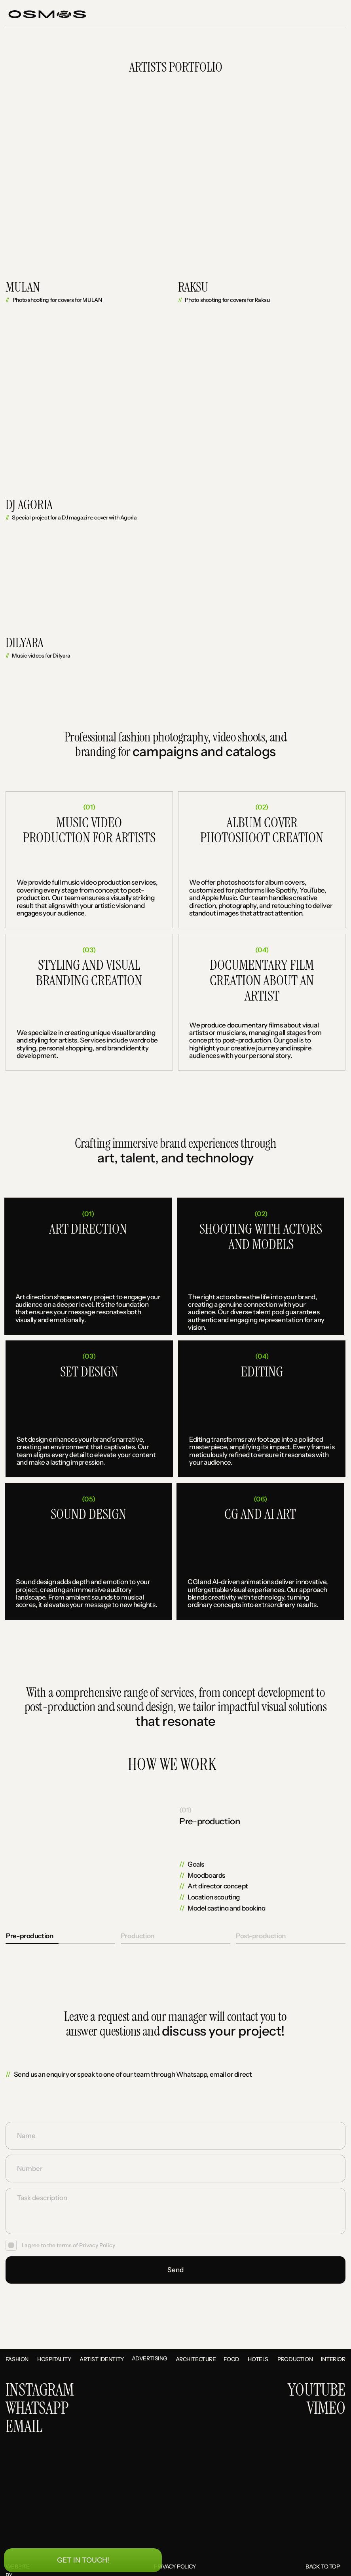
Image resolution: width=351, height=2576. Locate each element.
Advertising (149, 2358)
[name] (175, 2135)
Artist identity (102, 2359)
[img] (334, 1858)
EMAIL (24, 2427)
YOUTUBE (316, 2390)
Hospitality (54, 2359)
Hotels (258, 2359)
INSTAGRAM (40, 2390)
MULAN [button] (23, 287)
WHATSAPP (37, 2408)
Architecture (196, 2359)
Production (295, 2359)
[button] (321, 14)
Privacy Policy (97, 2245)
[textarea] (175, 2211)
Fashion (17, 2359)
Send (175, 2270)
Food (231, 2359)
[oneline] (175, 2168)
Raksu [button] (193, 287)
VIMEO (326, 2408)
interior (333, 2359)
